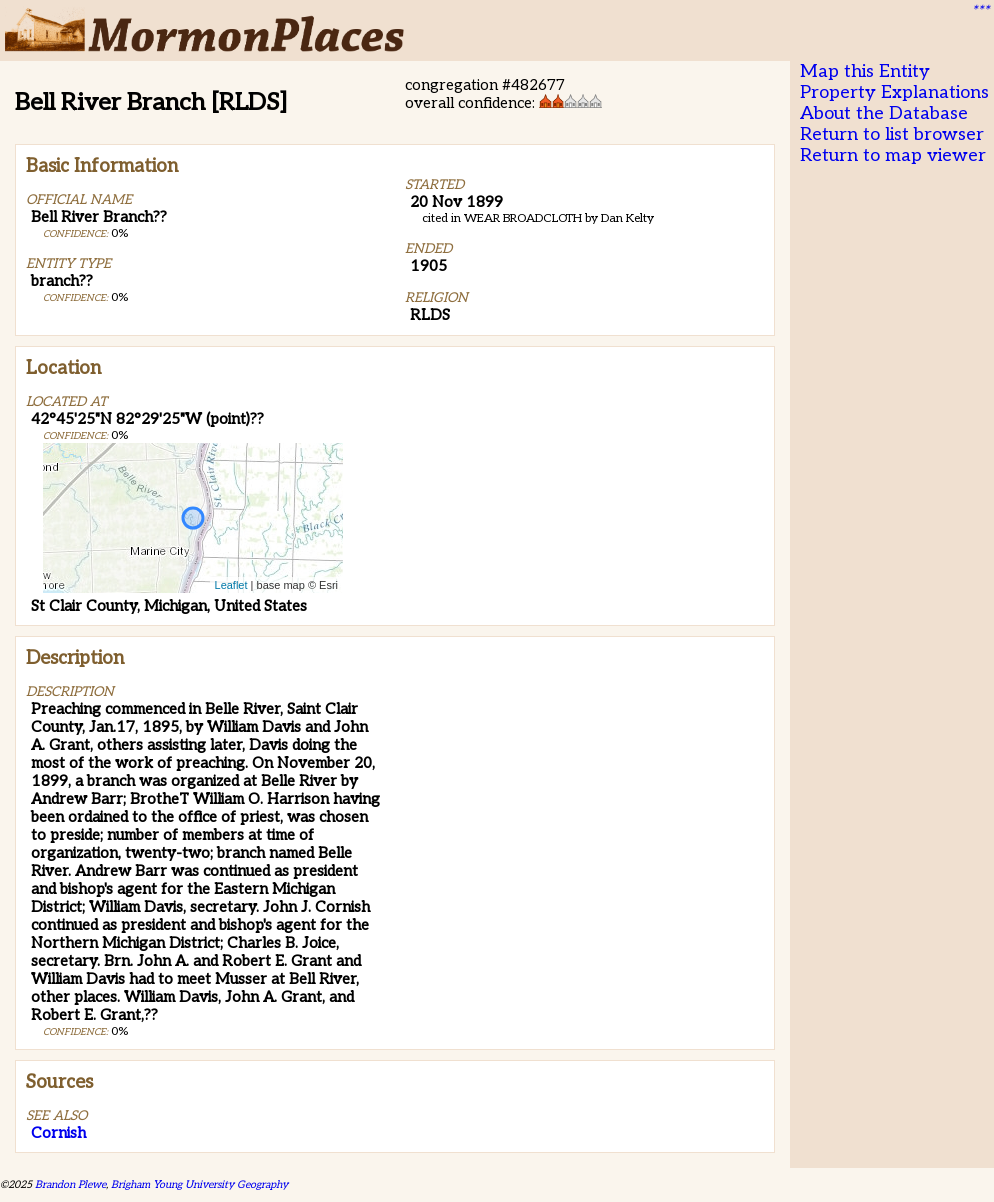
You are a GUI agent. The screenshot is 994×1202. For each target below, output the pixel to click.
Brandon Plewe (70, 1184)
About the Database (884, 113)
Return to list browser (892, 134)
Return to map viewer (893, 155)
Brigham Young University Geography (199, 1184)
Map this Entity (865, 71)
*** (980, 11)
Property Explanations (894, 92)
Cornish (58, 1133)
